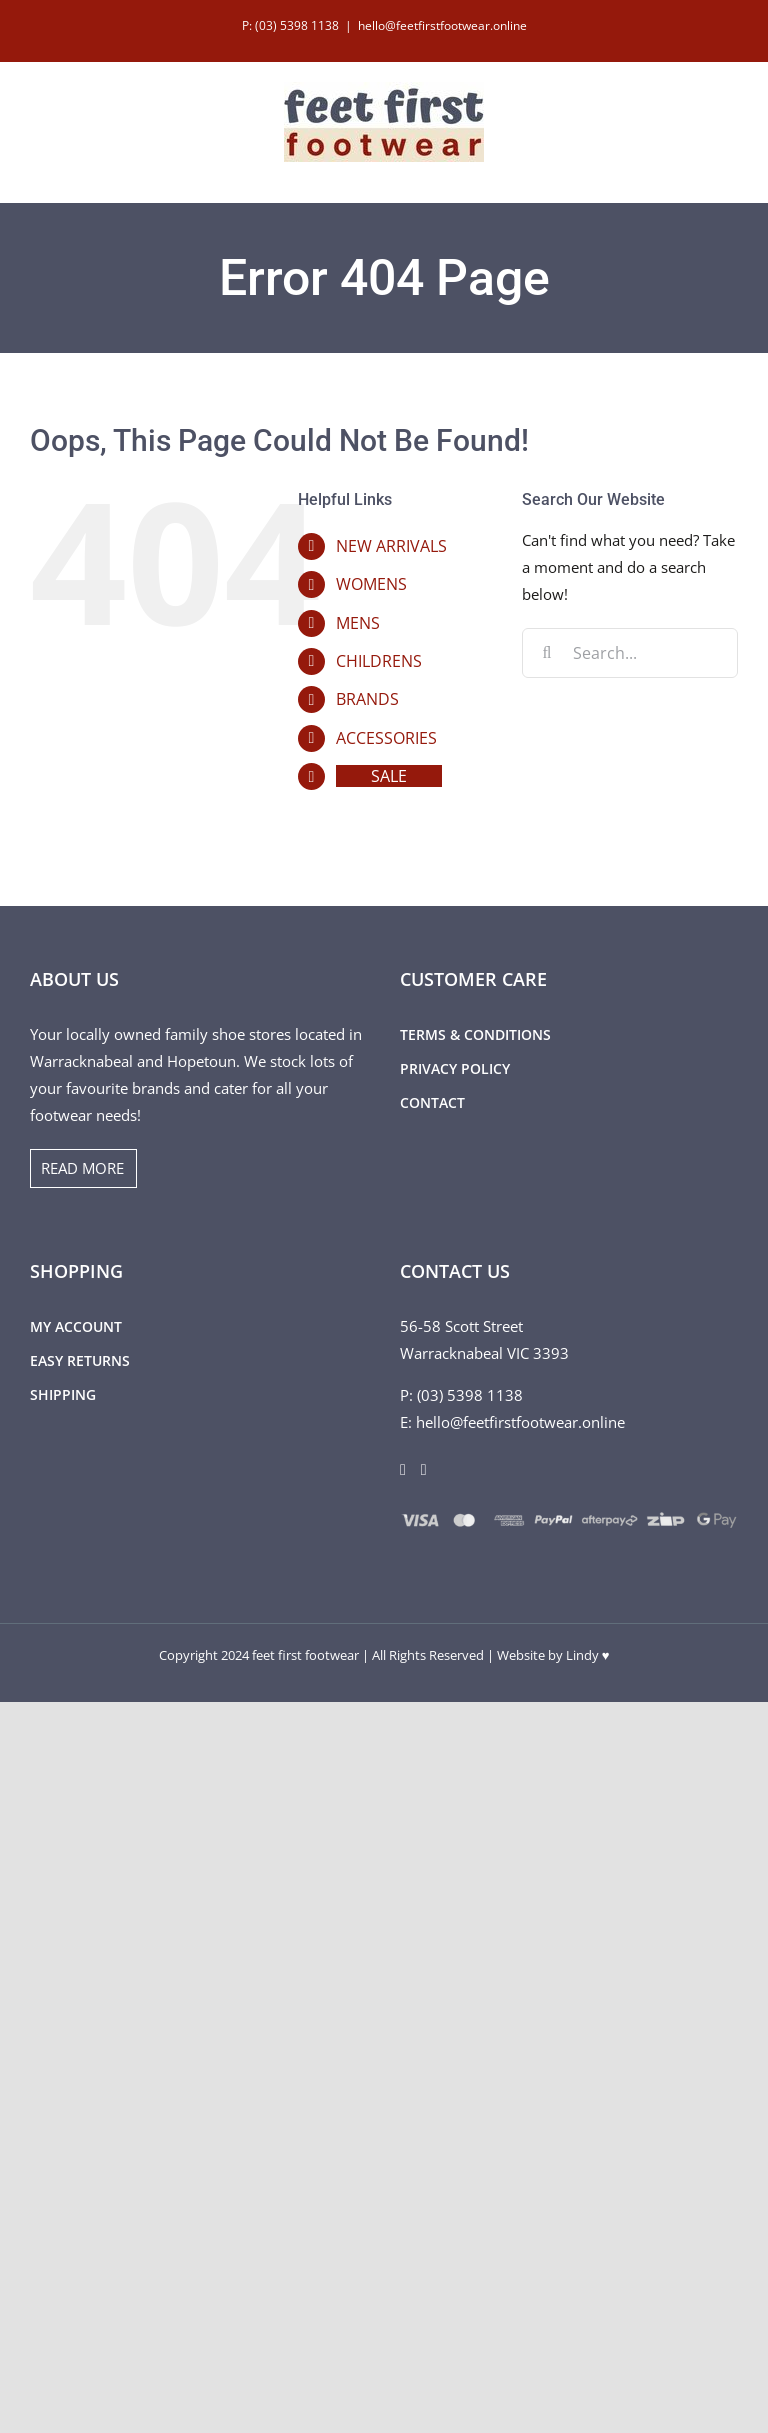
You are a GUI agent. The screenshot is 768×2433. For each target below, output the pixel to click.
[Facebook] (403, 1470)
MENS (358, 623)
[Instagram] (424, 1470)
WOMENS (371, 584)
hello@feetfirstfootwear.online (442, 25)
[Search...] (630, 653)
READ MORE (82, 1168)
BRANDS (367, 699)
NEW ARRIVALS (391, 546)
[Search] (547, 653)
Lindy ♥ (588, 1655)
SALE (389, 776)
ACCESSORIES (386, 738)
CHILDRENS (379, 661)
